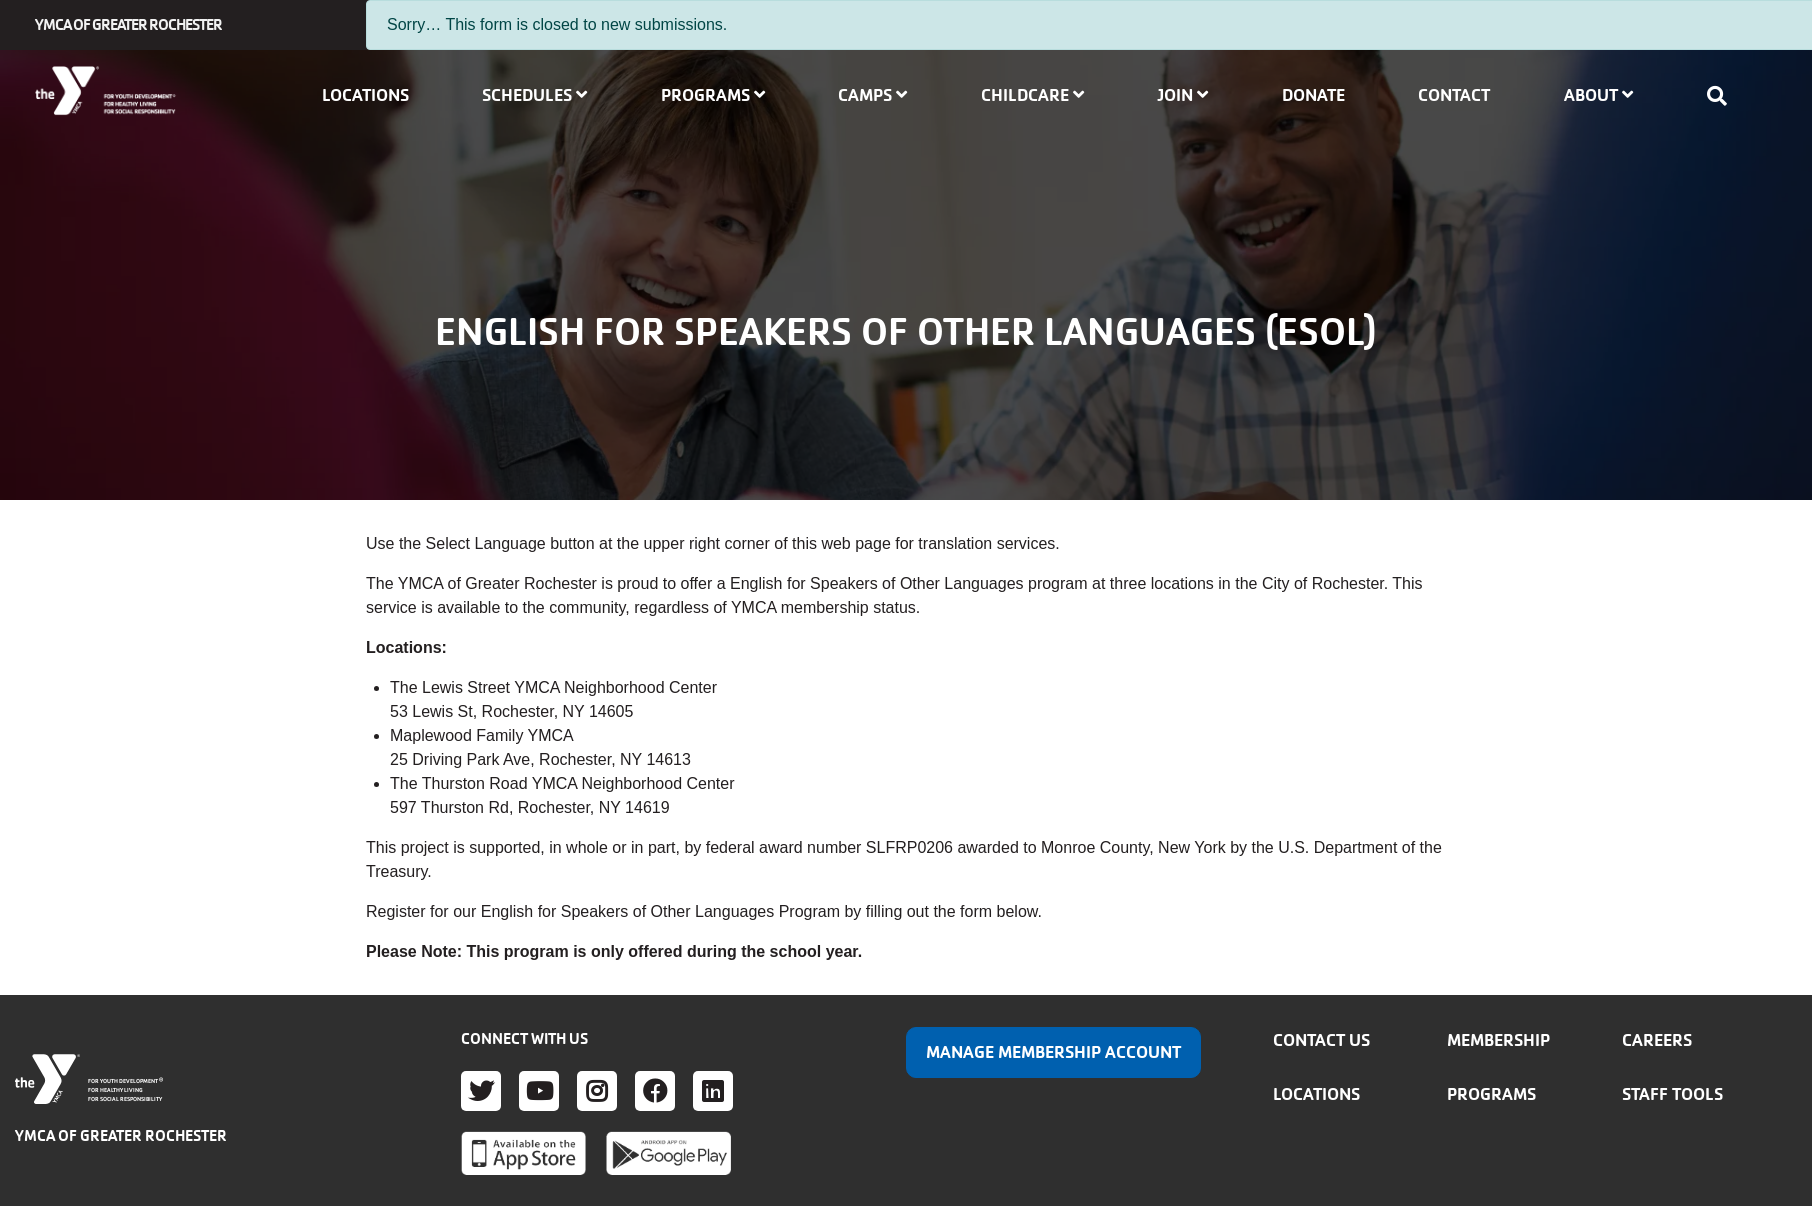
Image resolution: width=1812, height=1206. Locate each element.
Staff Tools (1672, 1094)
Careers (1657, 1040)
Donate (1313, 95)
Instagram (597, 1091)
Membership (1498, 1040)
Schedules (534, 95)
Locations (365, 95)
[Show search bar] (1723, 96)
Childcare (1032, 95)
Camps (872, 95)
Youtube (539, 1091)
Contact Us (1321, 1040)
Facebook (655, 1091)
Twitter (481, 1091)
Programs (713, 95)
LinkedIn (713, 1091)
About (1598, 95)
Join (1182, 95)
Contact (1454, 95)
